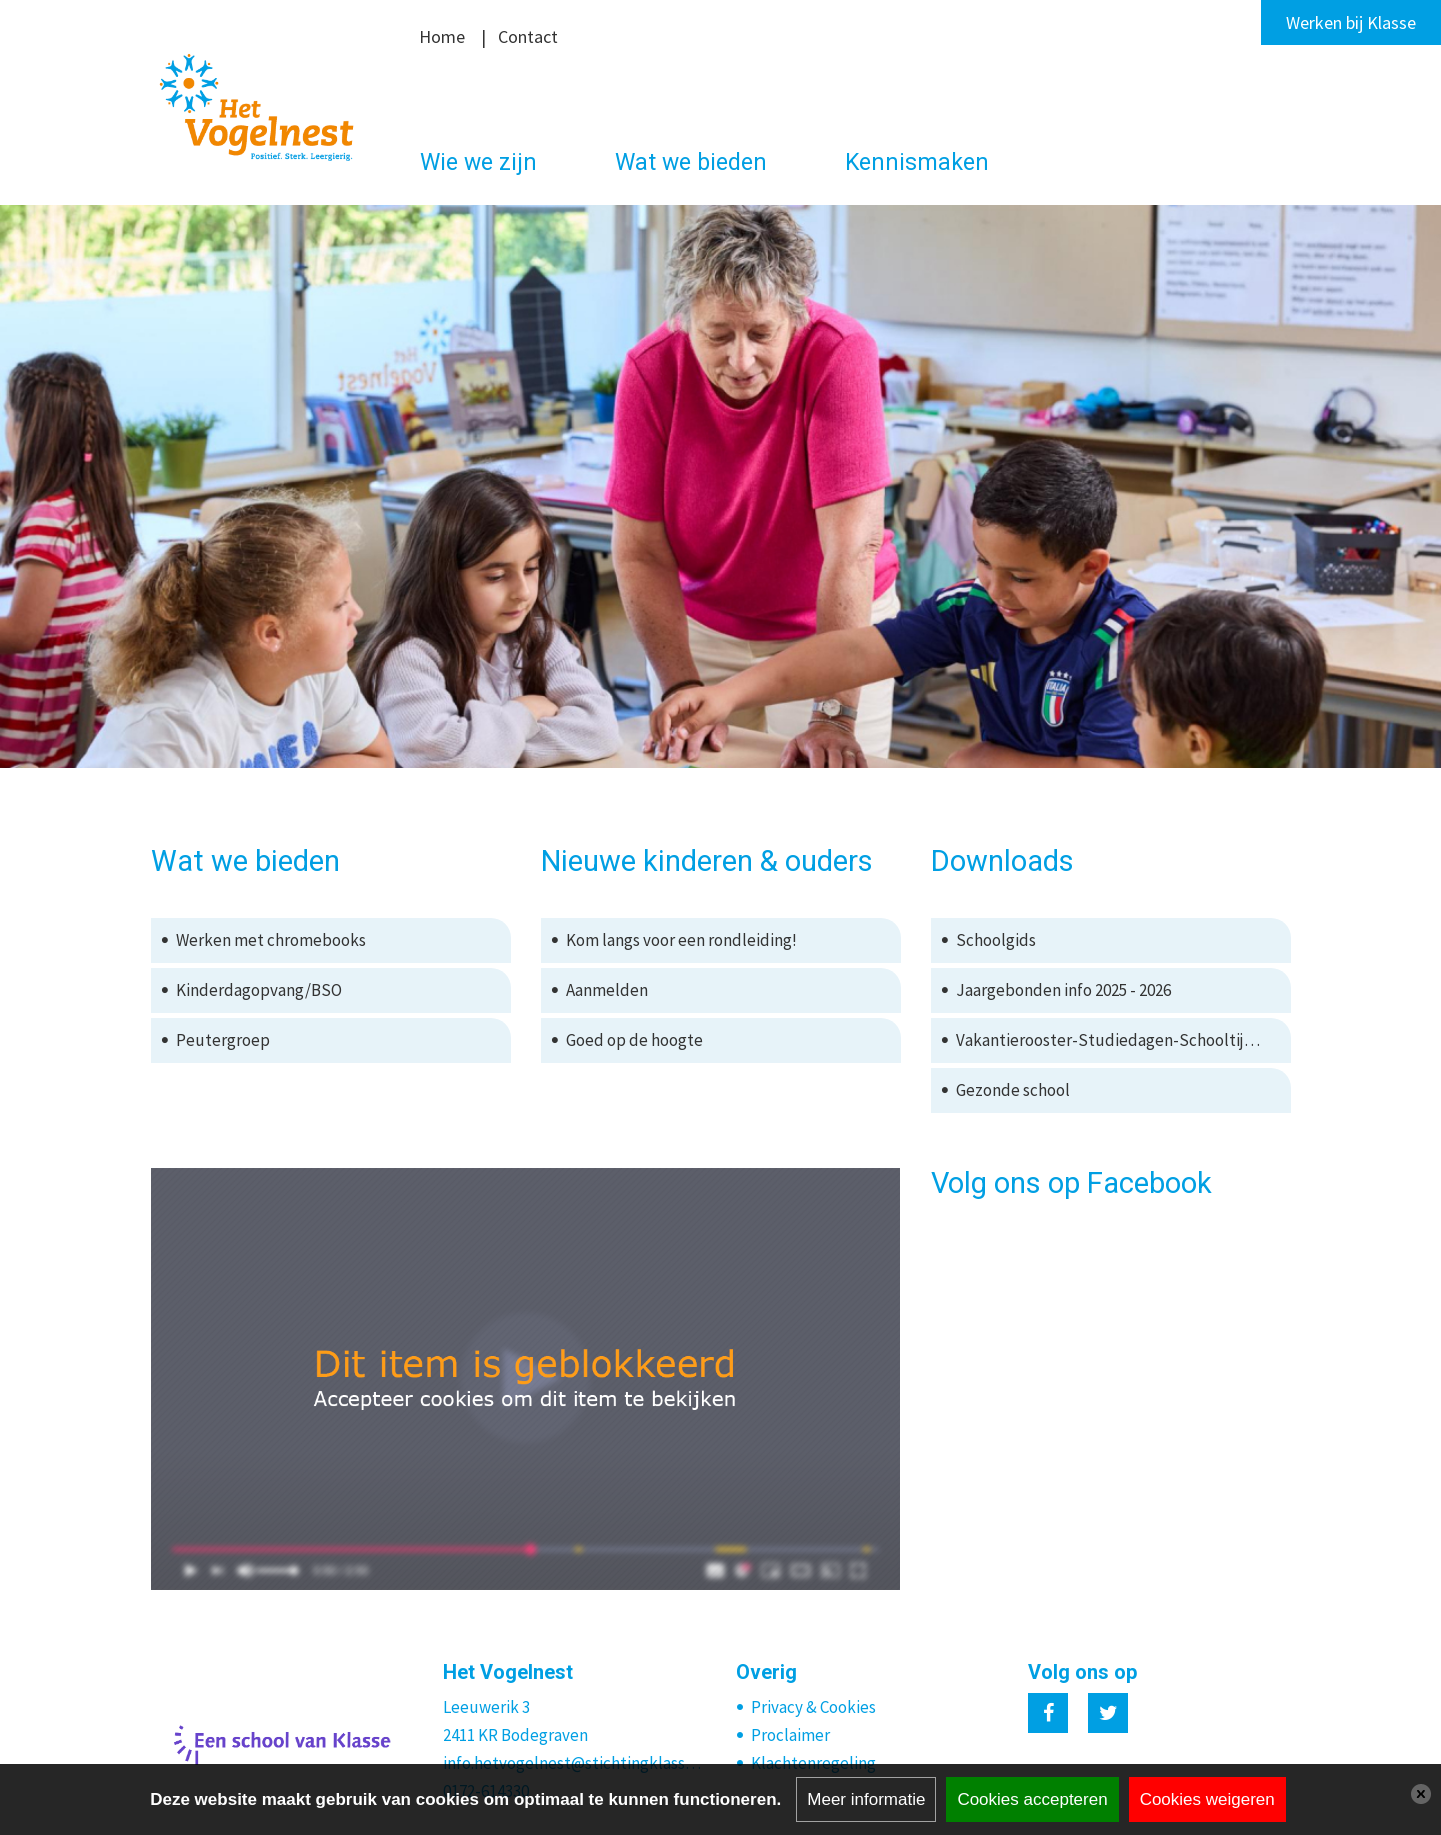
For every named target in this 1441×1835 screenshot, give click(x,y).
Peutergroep (223, 1040)
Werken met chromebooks (271, 940)
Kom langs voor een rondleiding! (681, 940)
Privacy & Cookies (813, 1707)
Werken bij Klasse (1351, 22)
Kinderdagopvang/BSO (259, 990)
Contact (528, 36)
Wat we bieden (691, 162)
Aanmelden (607, 990)
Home (442, 36)
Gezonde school (1013, 1090)
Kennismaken (917, 162)
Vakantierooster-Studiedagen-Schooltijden (1114, 1040)
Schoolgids (996, 940)
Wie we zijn (478, 162)
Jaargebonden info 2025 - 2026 (1063, 990)
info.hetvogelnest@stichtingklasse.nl (574, 1763)
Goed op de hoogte (634, 1040)
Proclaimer (790, 1735)
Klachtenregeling (813, 1763)
